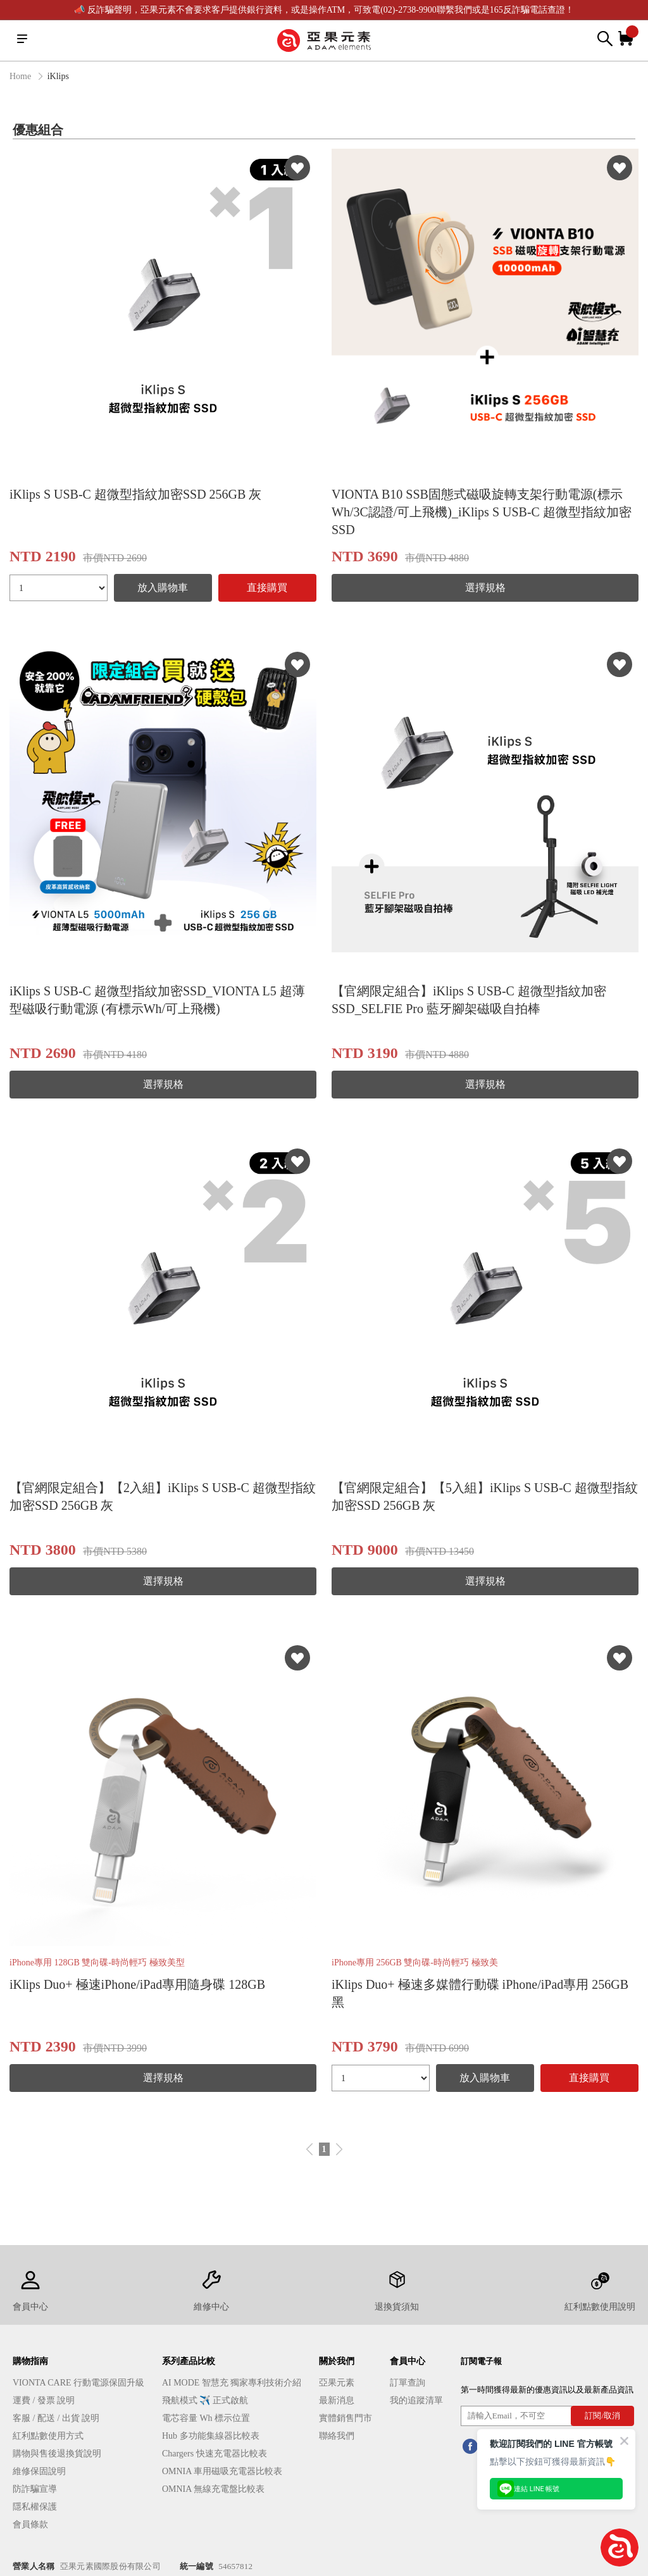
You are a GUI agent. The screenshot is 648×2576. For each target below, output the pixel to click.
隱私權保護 (35, 2506)
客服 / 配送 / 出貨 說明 (56, 2418)
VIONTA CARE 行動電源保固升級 (78, 2382)
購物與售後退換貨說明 (57, 2453)
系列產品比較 (188, 2361)
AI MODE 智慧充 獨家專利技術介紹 (232, 2382)
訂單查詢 (407, 2382)
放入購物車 (162, 587)
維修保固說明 (39, 2471)
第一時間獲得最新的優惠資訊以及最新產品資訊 (547, 2389)
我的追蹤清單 (416, 2400)
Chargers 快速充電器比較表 (214, 2453)
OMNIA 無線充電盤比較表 (213, 2489)
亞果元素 (336, 2382)
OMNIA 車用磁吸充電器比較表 (222, 2471)
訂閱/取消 (602, 2415)
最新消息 (336, 2400)
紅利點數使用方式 (48, 2436)
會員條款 (30, 2524)
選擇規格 (485, 587)
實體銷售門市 (345, 2418)
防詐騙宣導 (35, 2489)
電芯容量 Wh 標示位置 (206, 2418)
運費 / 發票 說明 (44, 2400)
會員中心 (407, 2361)
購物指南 (30, 2361)
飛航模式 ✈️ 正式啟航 (205, 2400)
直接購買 (267, 587)
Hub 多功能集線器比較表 (210, 2436)
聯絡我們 (336, 2436)
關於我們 (336, 2361)
